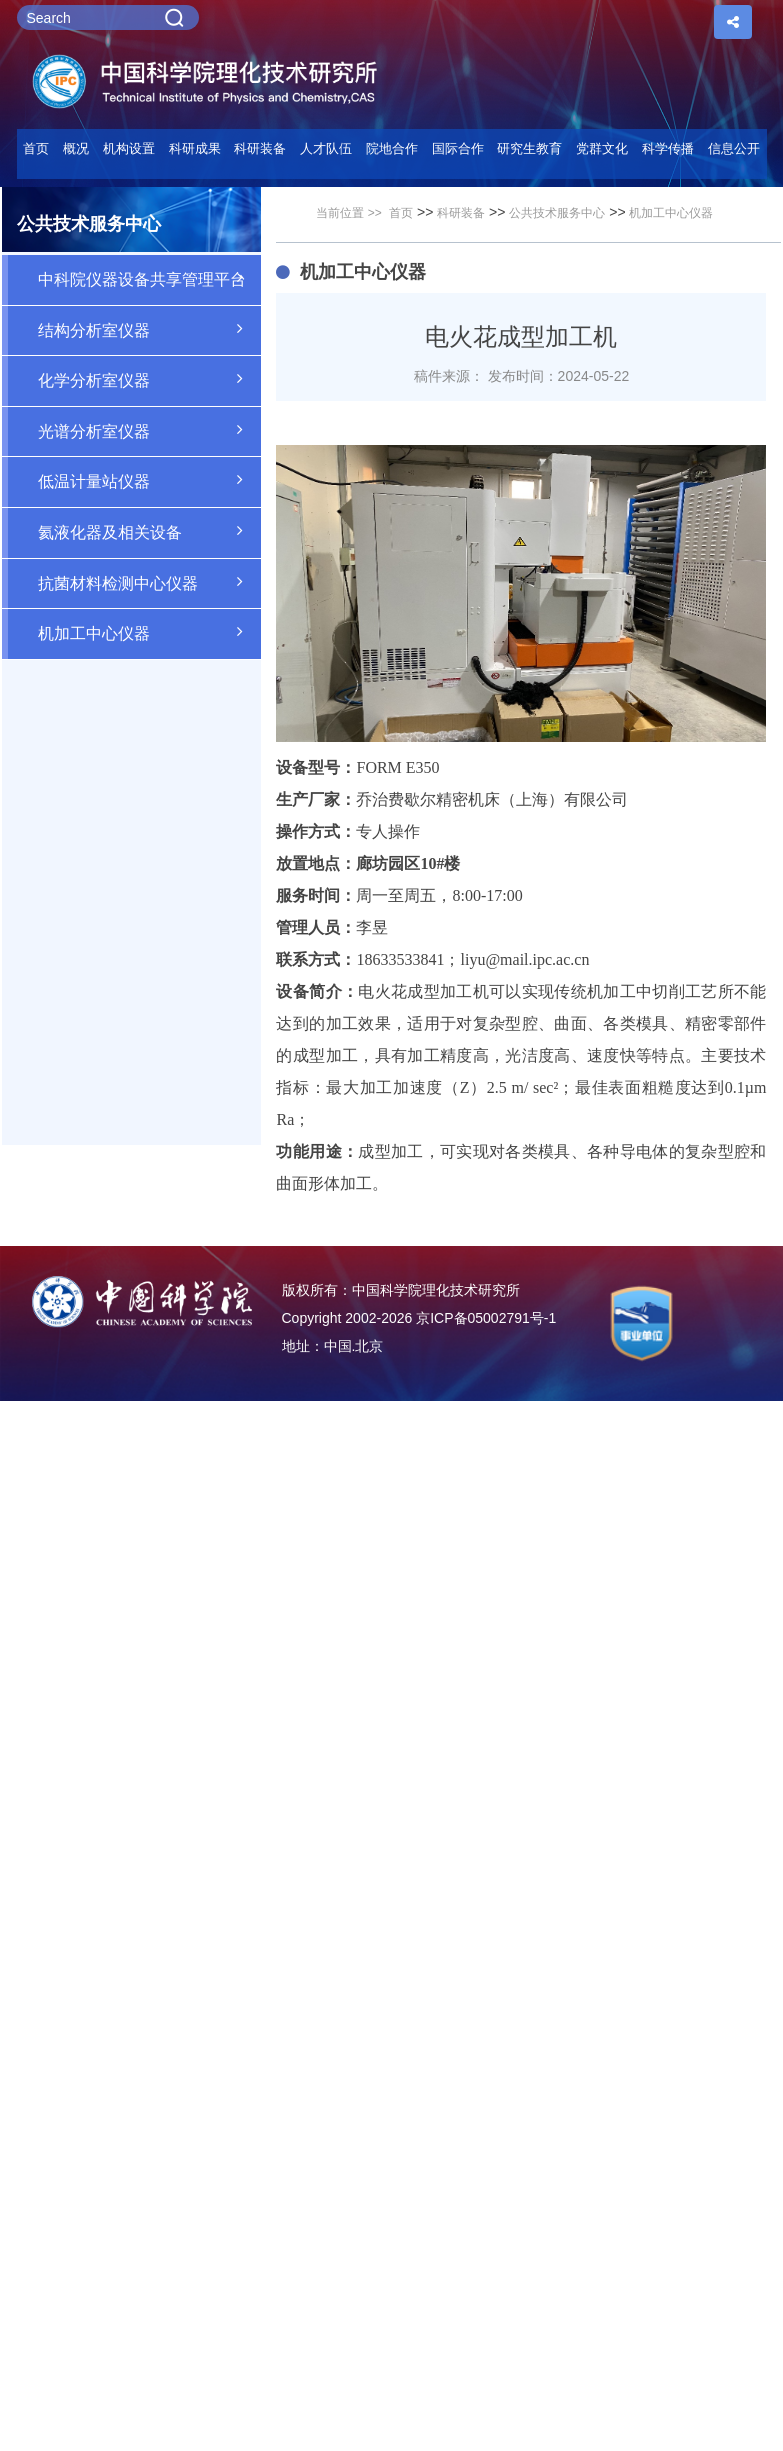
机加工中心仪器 (150, 632)
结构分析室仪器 (150, 329)
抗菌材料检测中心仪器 (150, 582)
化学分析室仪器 (150, 379)
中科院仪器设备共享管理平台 (150, 278)
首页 (36, 148)
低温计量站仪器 (150, 480)
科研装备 (461, 213)
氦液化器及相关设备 (150, 531)
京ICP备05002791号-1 (486, 1318)
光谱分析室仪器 (150, 430)
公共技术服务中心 (557, 213)
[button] (261, 154)
